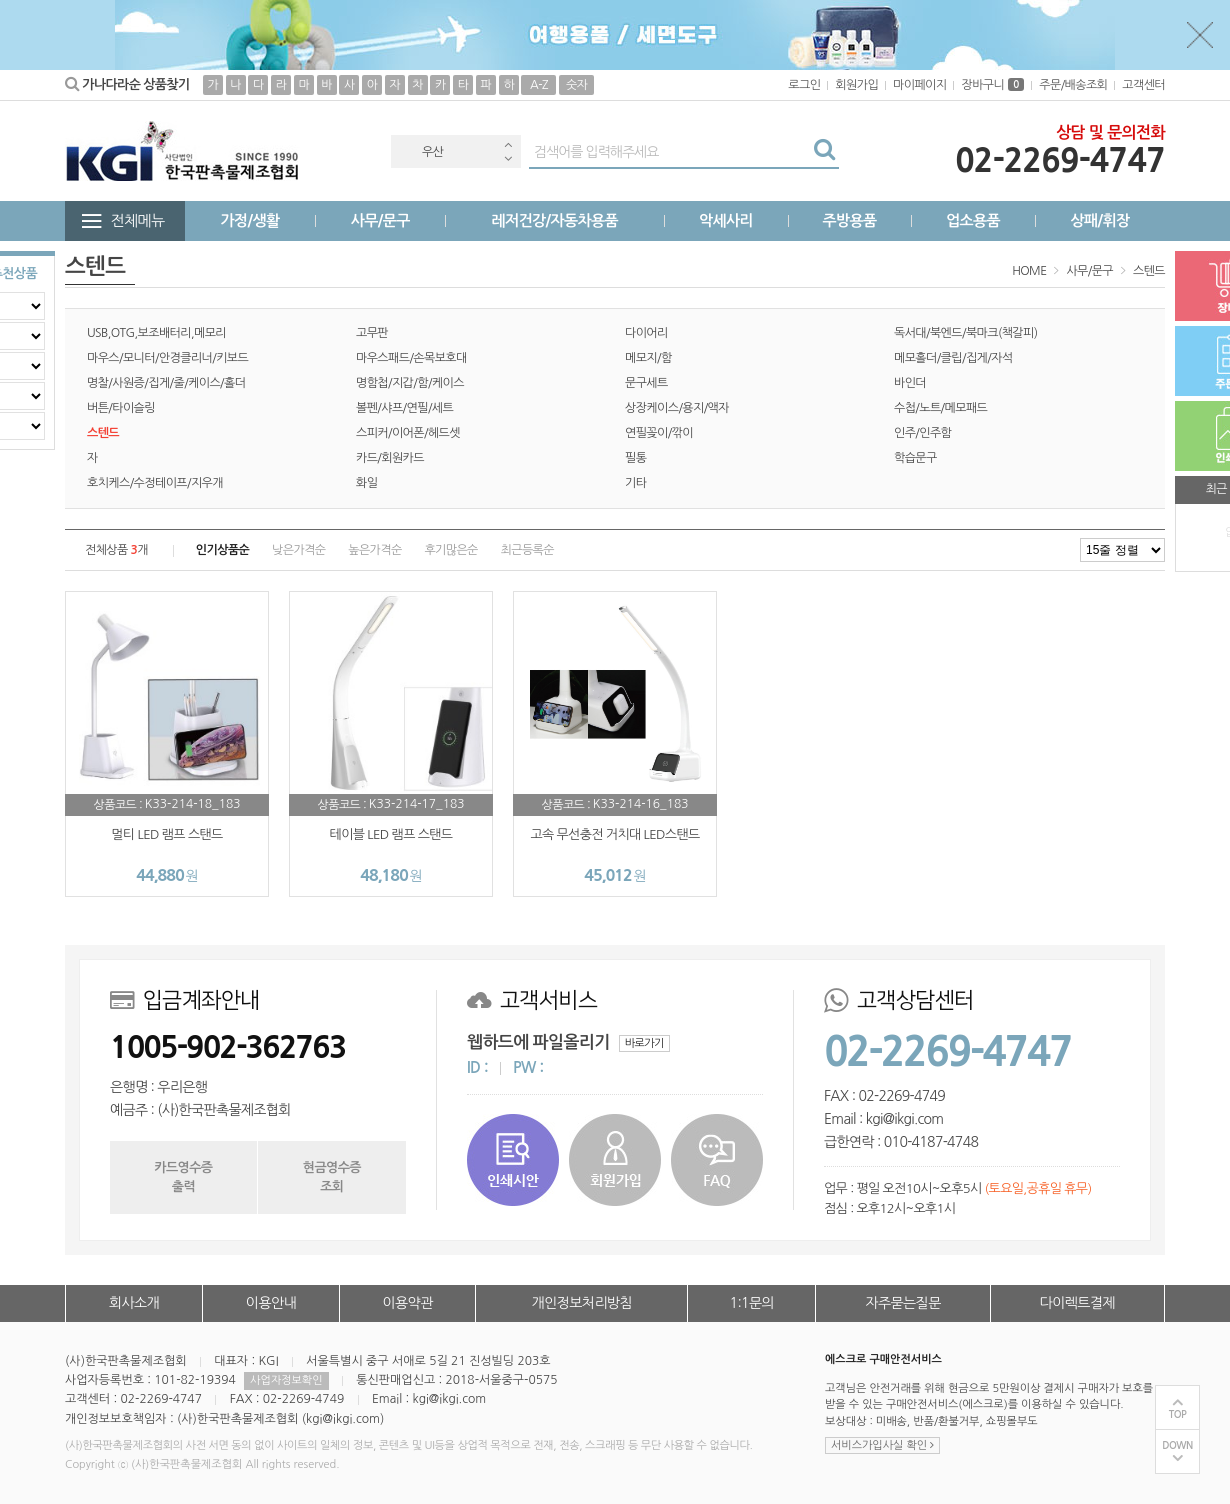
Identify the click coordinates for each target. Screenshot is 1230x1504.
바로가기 (644, 1043)
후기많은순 (450, 550)
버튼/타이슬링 (121, 408)
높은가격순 (374, 550)
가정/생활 (250, 220)
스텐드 (1149, 271)
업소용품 (973, 220)
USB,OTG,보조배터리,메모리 (156, 333)
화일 (366, 483)
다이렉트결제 (1077, 1303)
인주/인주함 (922, 433)
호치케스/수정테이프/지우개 (155, 483)
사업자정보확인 (286, 1380)
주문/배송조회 (1073, 85)
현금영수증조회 (332, 1176)
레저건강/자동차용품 (554, 220)
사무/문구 (380, 220)
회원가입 (856, 85)
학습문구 (915, 458)
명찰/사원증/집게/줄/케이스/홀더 (166, 383)
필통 (635, 458)
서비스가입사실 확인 (882, 1445)
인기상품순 (222, 550)
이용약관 (407, 1303)
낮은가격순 (298, 550)
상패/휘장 (1099, 220)
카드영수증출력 (183, 1176)
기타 (635, 483)
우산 (432, 152)
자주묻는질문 (902, 1303)
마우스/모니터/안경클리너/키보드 (167, 358)
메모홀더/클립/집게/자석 (953, 358)
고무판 (372, 333)
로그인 (804, 85)
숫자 (576, 85)
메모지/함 (648, 358)
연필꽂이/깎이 (659, 433)
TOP (1178, 1414)
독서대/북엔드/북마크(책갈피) (965, 333)
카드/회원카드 (390, 458)
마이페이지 (919, 85)
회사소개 (134, 1303)
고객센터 (1143, 85)
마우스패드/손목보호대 (411, 358)
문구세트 (646, 383)
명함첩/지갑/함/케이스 (410, 383)
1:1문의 (752, 1303)
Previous (508, 144)
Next (508, 158)
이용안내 (271, 1303)
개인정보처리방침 (582, 1303)
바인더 (910, 383)
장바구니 (992, 85)
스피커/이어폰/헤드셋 (408, 433)
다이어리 (646, 333)
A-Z (539, 85)
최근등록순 (527, 550)
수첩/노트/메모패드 (940, 408)
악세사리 (726, 220)
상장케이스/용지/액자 (677, 408)
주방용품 (849, 220)
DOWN (1177, 1445)
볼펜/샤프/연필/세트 (404, 408)
